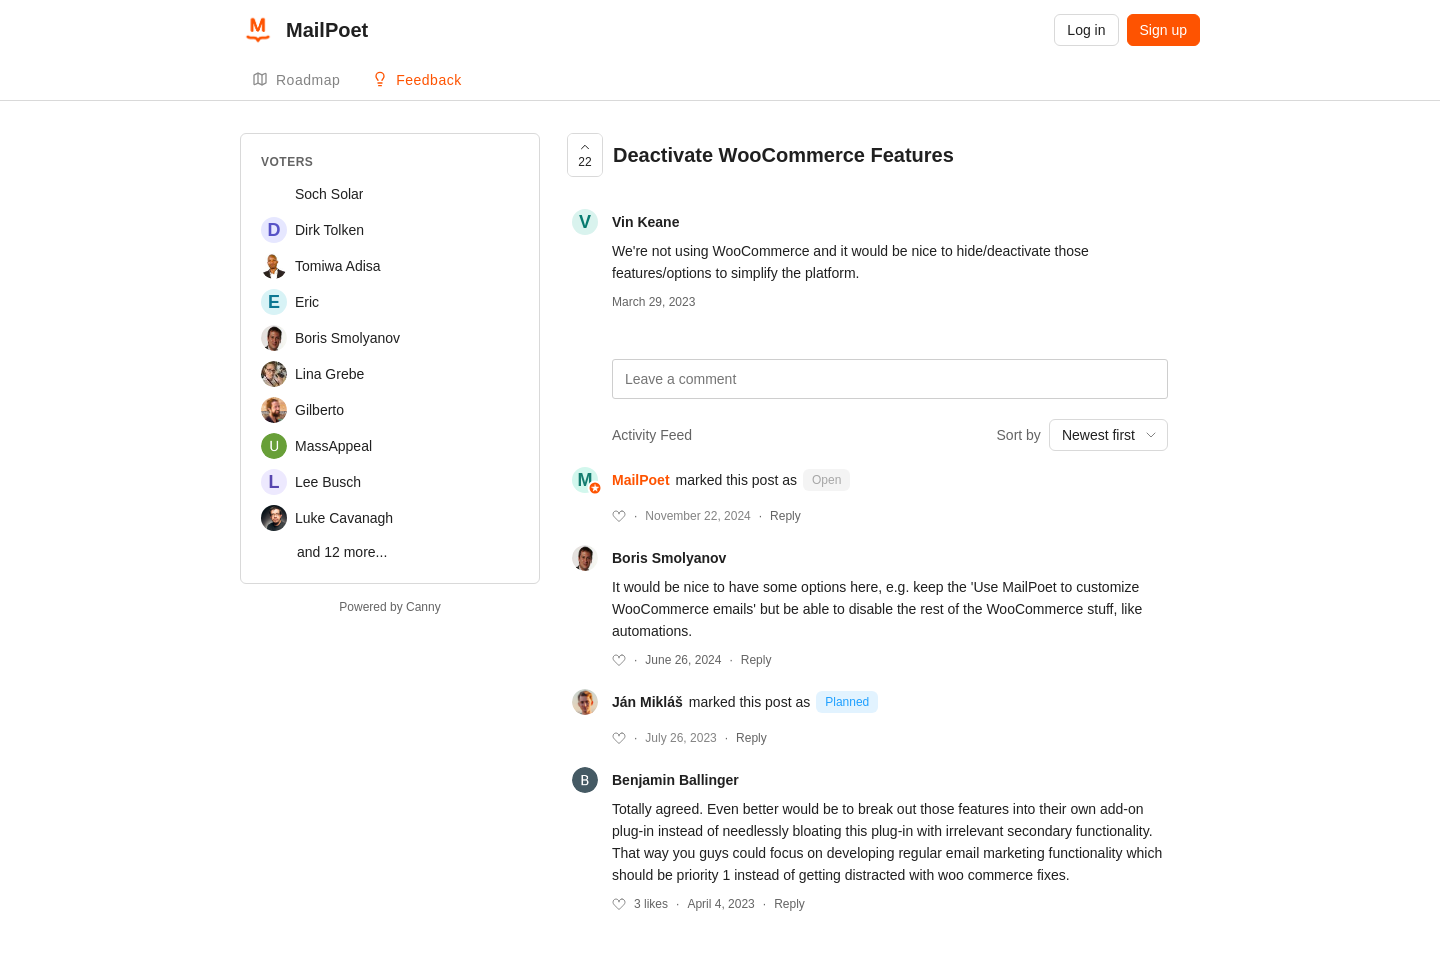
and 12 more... (342, 552)
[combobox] (1108, 435)
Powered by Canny (389, 607)
